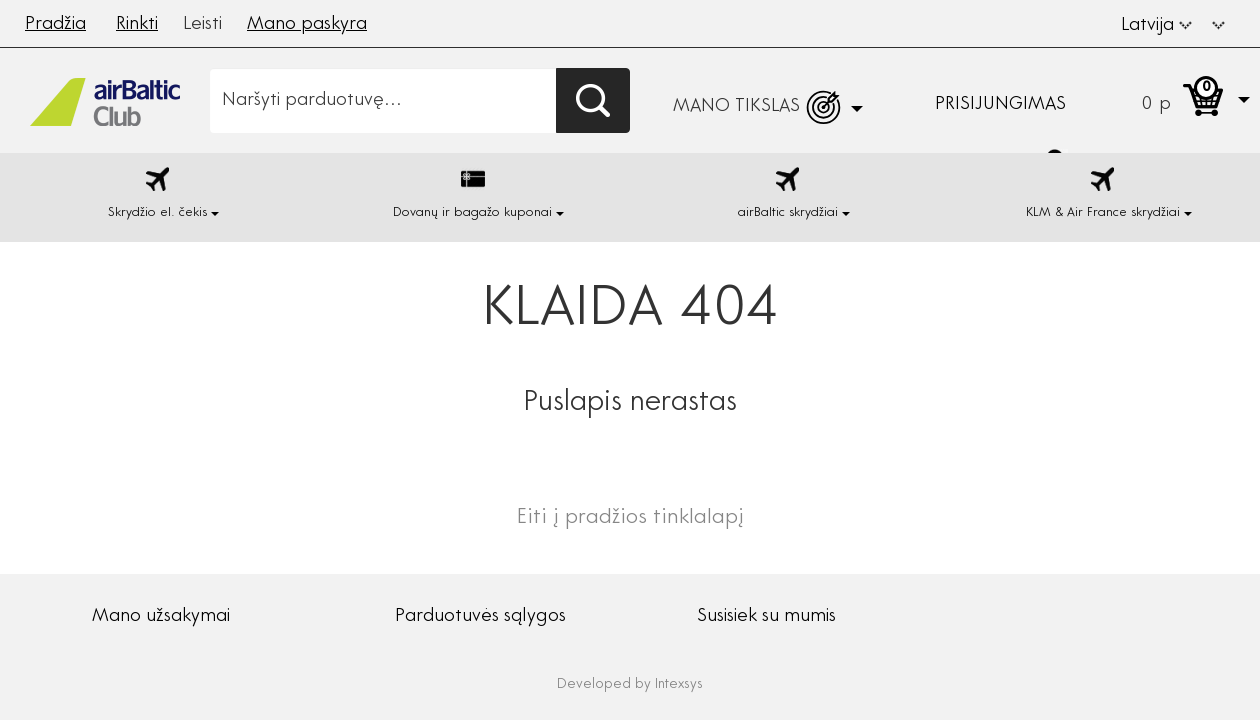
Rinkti (137, 25)
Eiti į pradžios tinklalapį (630, 518)
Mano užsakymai (161, 617)
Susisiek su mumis (766, 617)
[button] (1218, 23)
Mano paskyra (307, 25)
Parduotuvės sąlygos (480, 617)
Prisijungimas (1000, 105)
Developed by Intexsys (630, 685)
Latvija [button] (1156, 26)
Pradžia (55, 25)
